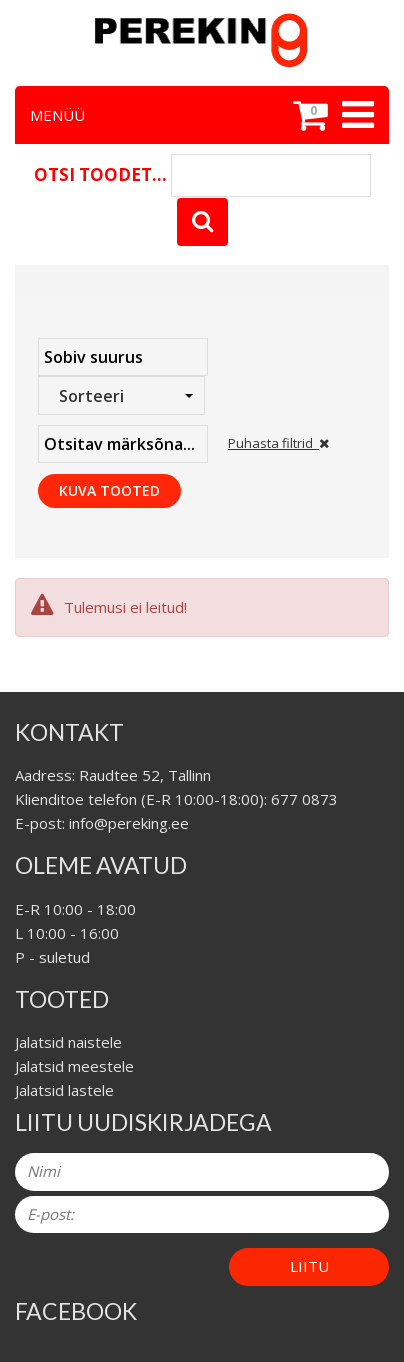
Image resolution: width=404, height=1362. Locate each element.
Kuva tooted (109, 490)
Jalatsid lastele (64, 1090)
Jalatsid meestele (74, 1066)
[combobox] (121, 395)
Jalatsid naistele (68, 1042)
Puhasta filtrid (278, 443)
